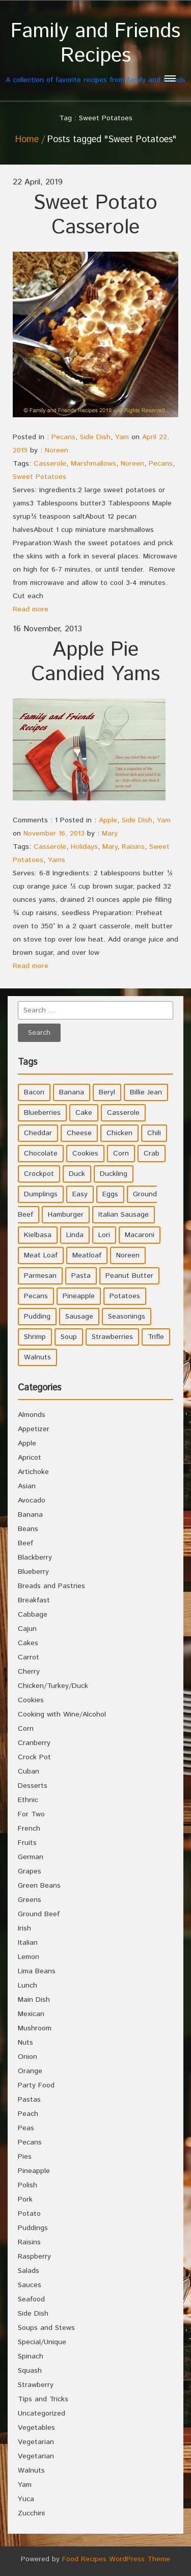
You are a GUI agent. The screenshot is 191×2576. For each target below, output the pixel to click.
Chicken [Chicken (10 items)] (119, 1133)
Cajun (27, 1629)
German (30, 1857)
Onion (27, 2057)
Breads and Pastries (51, 1586)
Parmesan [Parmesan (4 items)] (40, 1276)
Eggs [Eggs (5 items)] (110, 1194)
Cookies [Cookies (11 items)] (85, 1153)
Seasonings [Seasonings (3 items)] (126, 1316)
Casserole (50, 464)
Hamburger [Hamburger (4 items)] (66, 1215)
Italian (28, 1943)
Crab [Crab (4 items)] (151, 1153)
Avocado (31, 1500)
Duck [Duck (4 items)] (77, 1174)
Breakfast (34, 1600)
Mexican (31, 2014)
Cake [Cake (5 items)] (83, 1113)
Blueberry (33, 1572)
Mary (110, 833)
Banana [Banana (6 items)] (71, 1092)
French (29, 1828)
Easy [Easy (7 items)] (80, 1194)
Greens (29, 1900)
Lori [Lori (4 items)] (104, 1235)
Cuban (28, 1771)
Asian (27, 1486)
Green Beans (39, 1886)
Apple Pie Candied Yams (95, 662)
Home (27, 139)
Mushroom (34, 2028)
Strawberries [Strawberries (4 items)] (112, 1337)
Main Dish (34, 2000)
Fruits (27, 1843)
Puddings (33, 2228)
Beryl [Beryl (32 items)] (107, 1092)
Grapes (29, 1871)
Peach (28, 2114)
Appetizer (33, 1429)
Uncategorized (41, 2413)
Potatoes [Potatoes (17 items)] (125, 1296)
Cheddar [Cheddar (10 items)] (38, 1133)
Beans (28, 1529)
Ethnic (28, 1800)
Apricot (29, 1458)
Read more (30, 609)
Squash (30, 2371)
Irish (24, 1928)
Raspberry (34, 2256)
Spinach (30, 2356)
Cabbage (32, 1614)
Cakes (28, 1643)
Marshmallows (93, 464)
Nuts (25, 2042)
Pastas (29, 2100)
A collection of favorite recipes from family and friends (95, 52)
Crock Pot (34, 1757)
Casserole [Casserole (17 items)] (123, 1113)
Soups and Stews (46, 2328)
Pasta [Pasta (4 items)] (81, 1276)
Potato (29, 2214)
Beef (25, 1543)
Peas (26, 2128)
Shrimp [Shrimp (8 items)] (35, 1337)
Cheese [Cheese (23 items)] (79, 1133)
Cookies (31, 1700)
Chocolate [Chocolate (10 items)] (41, 1153)
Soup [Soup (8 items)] (69, 1337)
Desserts (32, 1786)
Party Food (36, 2085)
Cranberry (34, 1743)
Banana (30, 1515)
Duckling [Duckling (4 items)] (113, 1174)
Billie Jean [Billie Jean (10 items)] (146, 1092)
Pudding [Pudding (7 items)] (37, 1316)
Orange (30, 2071)
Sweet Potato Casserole (95, 215)
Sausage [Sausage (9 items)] (79, 1316)
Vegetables (36, 2428)
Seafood (31, 2299)
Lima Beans (37, 1971)
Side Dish (95, 437)
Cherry (29, 1672)
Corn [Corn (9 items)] (121, 1153)
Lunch (27, 1985)
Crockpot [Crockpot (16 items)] (39, 1174)
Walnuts (31, 2470)
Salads (28, 2271)
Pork (25, 2199)
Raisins (133, 847)
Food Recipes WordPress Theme (116, 2559)
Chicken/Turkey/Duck (53, 1686)
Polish (27, 2185)
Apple (108, 820)
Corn (26, 1729)
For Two (31, 1814)
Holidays (84, 847)
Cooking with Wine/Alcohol (62, 1714)
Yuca (26, 2499)
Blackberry (35, 1557)
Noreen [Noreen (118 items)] (128, 1255)
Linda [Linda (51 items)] (75, 1235)
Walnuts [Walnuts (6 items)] (37, 1357)
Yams (56, 860)
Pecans (63, 437)
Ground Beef (39, 1914)
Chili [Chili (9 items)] (154, 1133)
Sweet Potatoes (39, 477)
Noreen (56, 450)
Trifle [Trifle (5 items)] (156, 1337)
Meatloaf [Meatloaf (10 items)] (86, 1255)
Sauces (29, 2285)
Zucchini (31, 2513)
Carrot (28, 1657)
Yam (122, 437)
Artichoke (33, 1472)
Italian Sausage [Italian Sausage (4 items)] (123, 1215)
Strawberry (35, 2385)
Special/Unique (42, 2342)
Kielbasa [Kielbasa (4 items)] (37, 1235)
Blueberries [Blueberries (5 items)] (42, 1113)
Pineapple (34, 2171)
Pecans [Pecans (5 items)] (36, 1296)
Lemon (28, 1957)
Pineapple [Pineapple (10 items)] (79, 1296)
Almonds (31, 1415)
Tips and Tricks (43, 2399)
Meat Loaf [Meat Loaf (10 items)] (41, 1255)
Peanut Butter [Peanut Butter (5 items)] (129, 1276)
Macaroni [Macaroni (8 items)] (139, 1235)
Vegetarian (36, 2442)
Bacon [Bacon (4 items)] (34, 1092)
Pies (25, 2157)
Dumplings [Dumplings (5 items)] (41, 1194)
